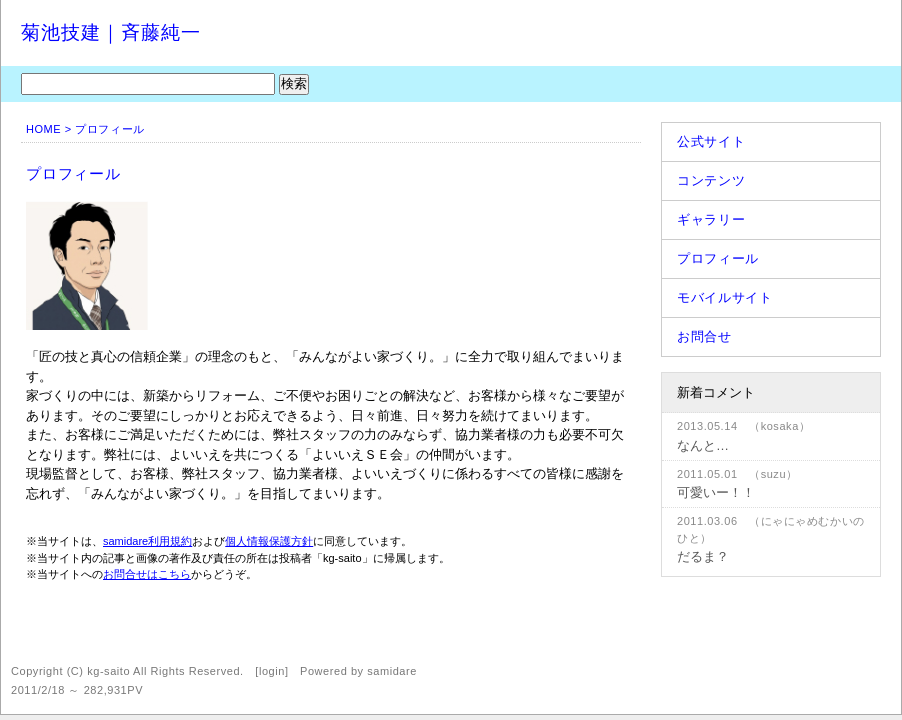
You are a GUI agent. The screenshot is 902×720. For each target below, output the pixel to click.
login (272, 671)
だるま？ (703, 556)
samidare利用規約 (147, 541)
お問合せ (704, 336)
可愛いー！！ (716, 492)
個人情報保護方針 (269, 541)
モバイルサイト (725, 297)
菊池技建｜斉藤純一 (111, 32)
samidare (392, 671)
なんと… (703, 445)
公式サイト (711, 141)
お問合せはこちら (147, 574)
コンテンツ (711, 180)
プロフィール (718, 258)
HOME (43, 129)
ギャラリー (711, 219)
